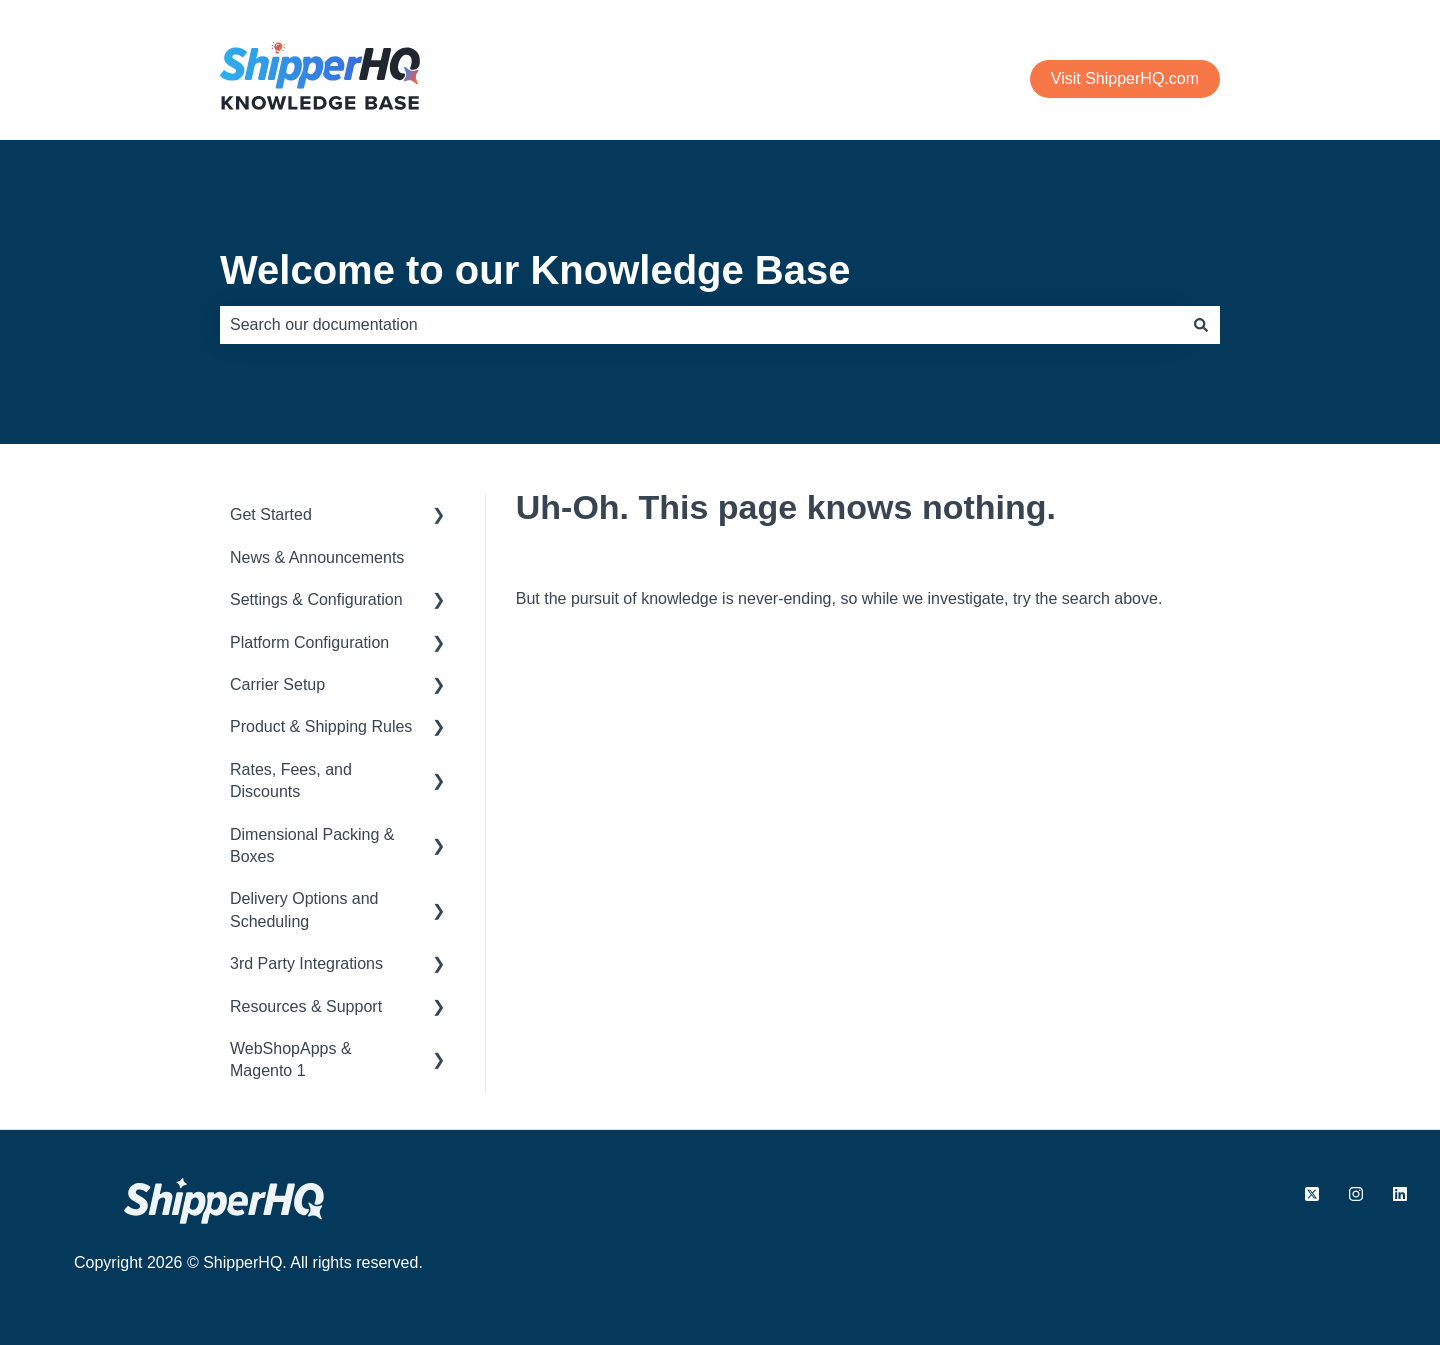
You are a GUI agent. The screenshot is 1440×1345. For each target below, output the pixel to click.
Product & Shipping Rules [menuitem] (321, 726)
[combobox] (701, 325)
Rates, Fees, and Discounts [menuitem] (291, 780)
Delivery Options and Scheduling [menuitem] (304, 909)
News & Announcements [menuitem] (317, 557)
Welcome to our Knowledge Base (535, 270)
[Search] (1201, 325)
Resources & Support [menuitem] (306, 1006)
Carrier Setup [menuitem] (277, 684)
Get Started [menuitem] (271, 514)
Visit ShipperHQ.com (1125, 78)
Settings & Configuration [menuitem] (316, 599)
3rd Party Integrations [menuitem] (306, 963)
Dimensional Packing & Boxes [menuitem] (312, 845)
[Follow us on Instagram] (1356, 1194)
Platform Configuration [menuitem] (309, 642)
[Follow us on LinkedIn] (1400, 1194)
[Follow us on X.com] (1312, 1194)
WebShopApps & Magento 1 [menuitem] (291, 1059)
